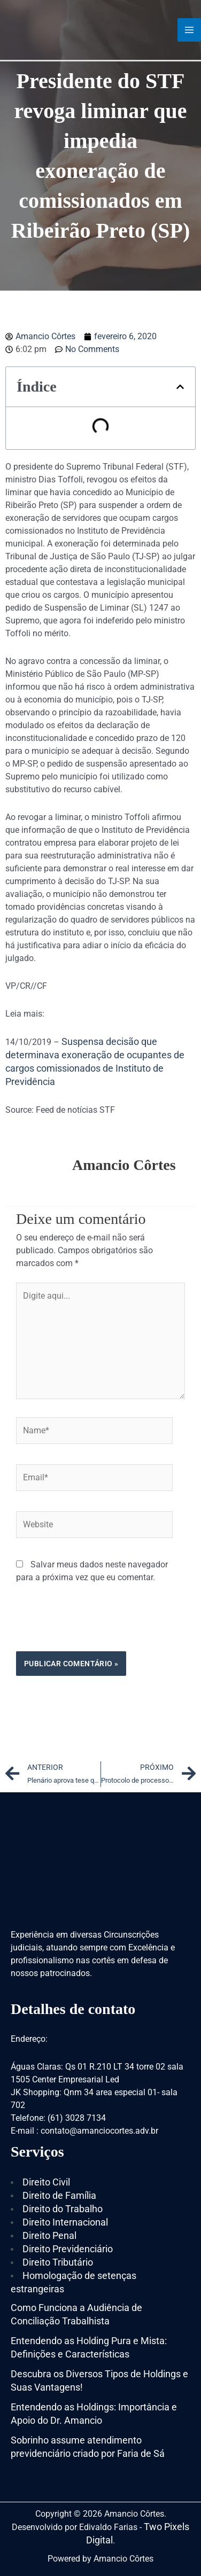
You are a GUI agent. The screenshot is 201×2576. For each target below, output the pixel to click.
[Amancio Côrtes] (51, 29)
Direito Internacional (65, 2222)
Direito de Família (59, 2195)
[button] (180, 387)
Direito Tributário (57, 2262)
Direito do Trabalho (62, 2208)
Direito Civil (46, 2182)
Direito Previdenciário (67, 2248)
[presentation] (97, 1625)
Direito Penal (49, 2235)
